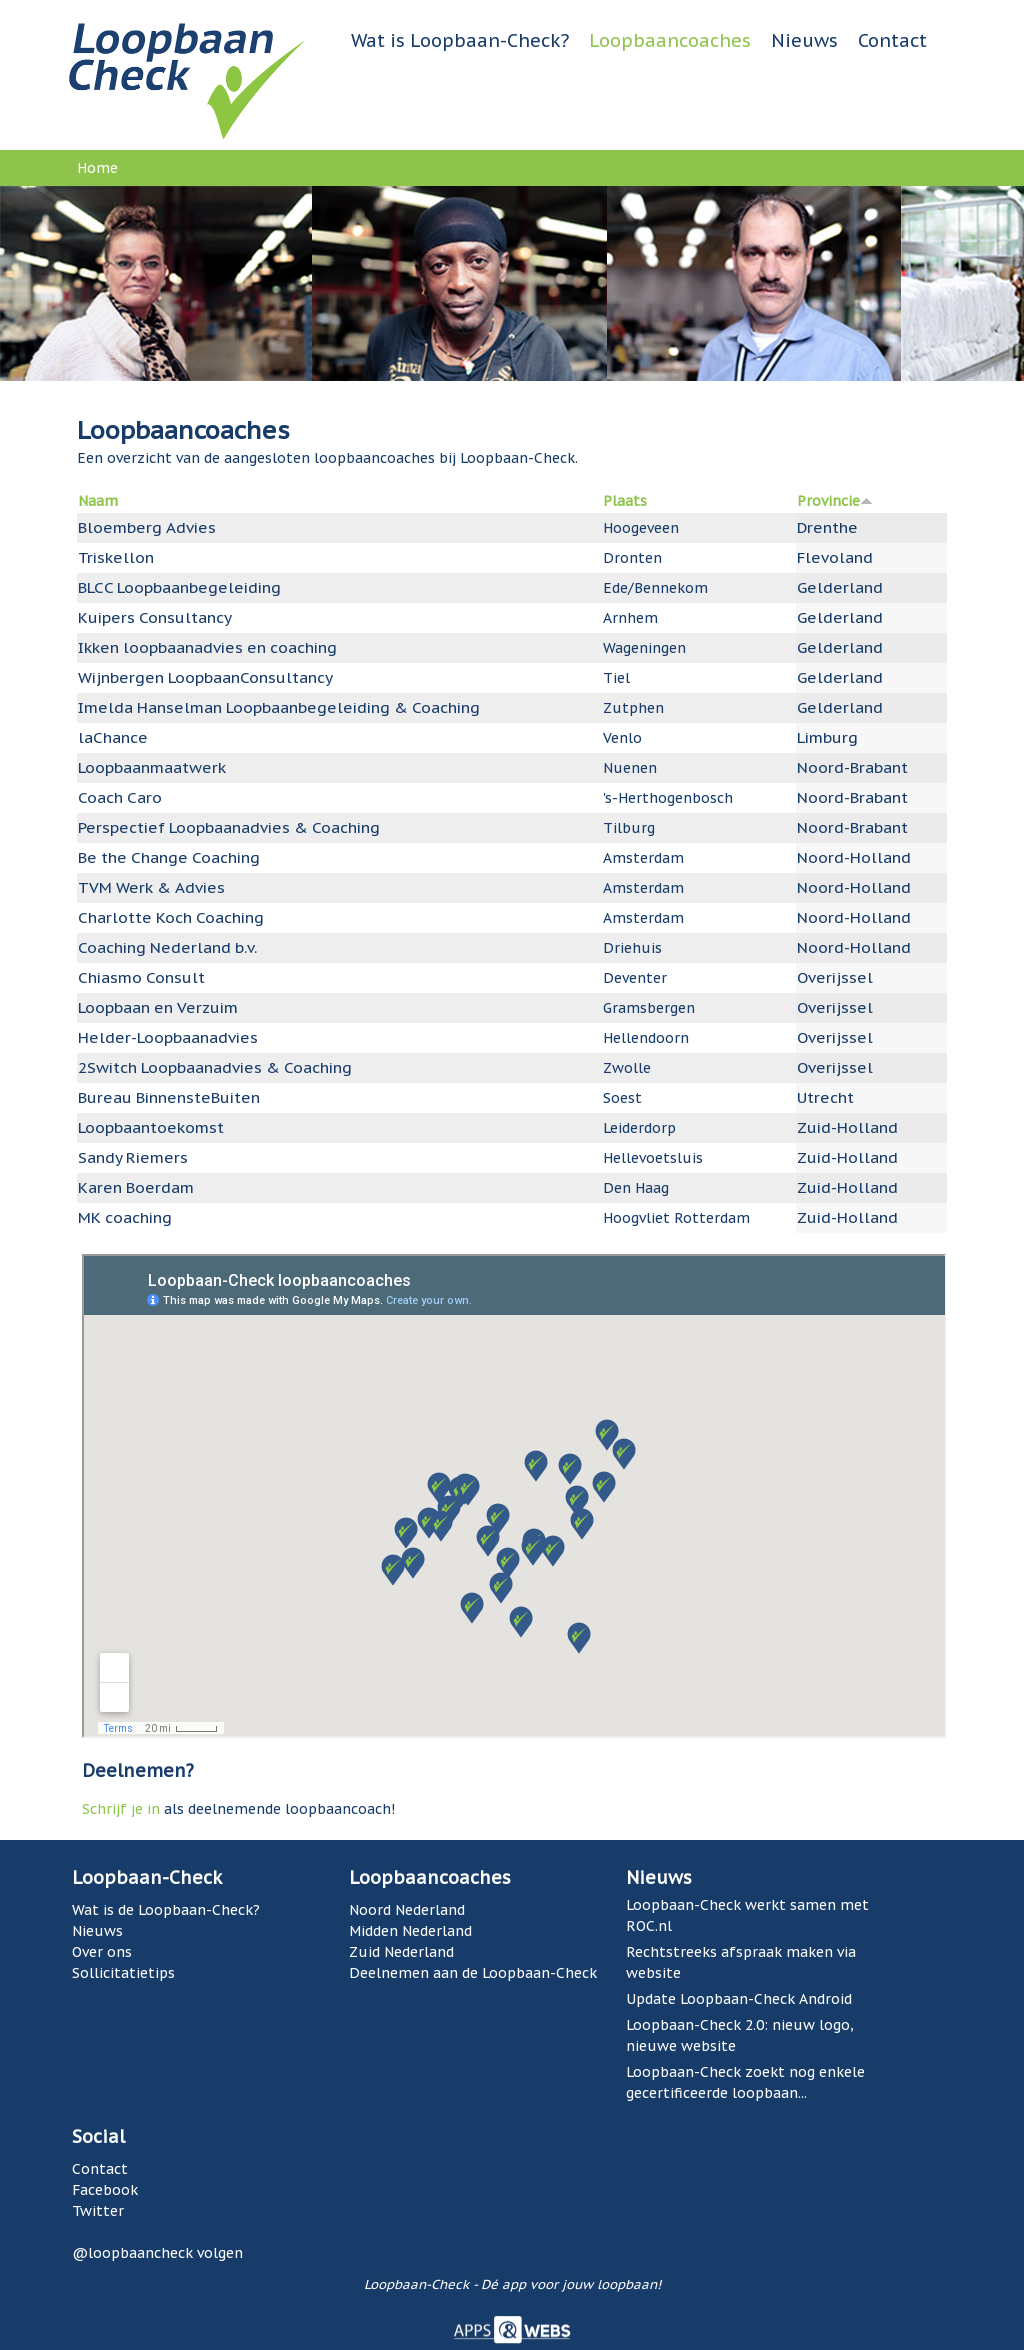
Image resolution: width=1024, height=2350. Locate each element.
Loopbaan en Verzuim (158, 1007)
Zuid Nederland (401, 1952)
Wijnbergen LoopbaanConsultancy (205, 677)
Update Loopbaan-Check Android (739, 1999)
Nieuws (804, 40)
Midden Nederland (410, 1931)
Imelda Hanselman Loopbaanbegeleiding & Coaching (279, 707)
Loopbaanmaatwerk (152, 767)
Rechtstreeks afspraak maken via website (741, 1962)
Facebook (105, 2190)
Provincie (835, 501)
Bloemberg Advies (147, 527)
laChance (113, 737)
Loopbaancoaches (670, 40)
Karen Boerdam (136, 1187)
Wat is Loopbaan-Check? (460, 40)
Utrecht (825, 1097)
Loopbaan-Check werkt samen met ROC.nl (747, 1915)
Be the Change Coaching (169, 857)
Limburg (827, 737)
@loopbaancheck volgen (157, 2253)
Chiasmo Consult (141, 977)
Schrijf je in (121, 1809)
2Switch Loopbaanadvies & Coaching (215, 1067)
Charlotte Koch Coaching (171, 917)
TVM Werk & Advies (151, 887)
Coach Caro (120, 797)
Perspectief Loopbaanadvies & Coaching (229, 827)
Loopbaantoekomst (151, 1127)
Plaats (625, 501)
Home (97, 168)
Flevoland (835, 557)
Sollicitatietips (123, 1973)
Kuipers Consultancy (155, 617)
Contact (892, 40)
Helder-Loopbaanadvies (168, 1037)
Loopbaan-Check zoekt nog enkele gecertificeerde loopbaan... (745, 2082)
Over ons (102, 1952)
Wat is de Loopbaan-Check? (166, 1910)
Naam (98, 501)
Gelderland (840, 587)
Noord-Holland (854, 857)
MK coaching (125, 1217)
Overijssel (835, 977)
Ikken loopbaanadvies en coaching (207, 647)
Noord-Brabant (852, 767)
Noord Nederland (407, 1910)
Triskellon (116, 557)
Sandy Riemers (133, 1157)
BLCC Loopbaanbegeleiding (179, 587)
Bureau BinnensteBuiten (169, 1097)
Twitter (98, 2211)
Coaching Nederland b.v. (167, 947)
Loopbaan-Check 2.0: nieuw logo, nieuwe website (740, 2035)
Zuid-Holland (847, 1127)
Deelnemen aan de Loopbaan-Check (473, 1973)
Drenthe (827, 527)
